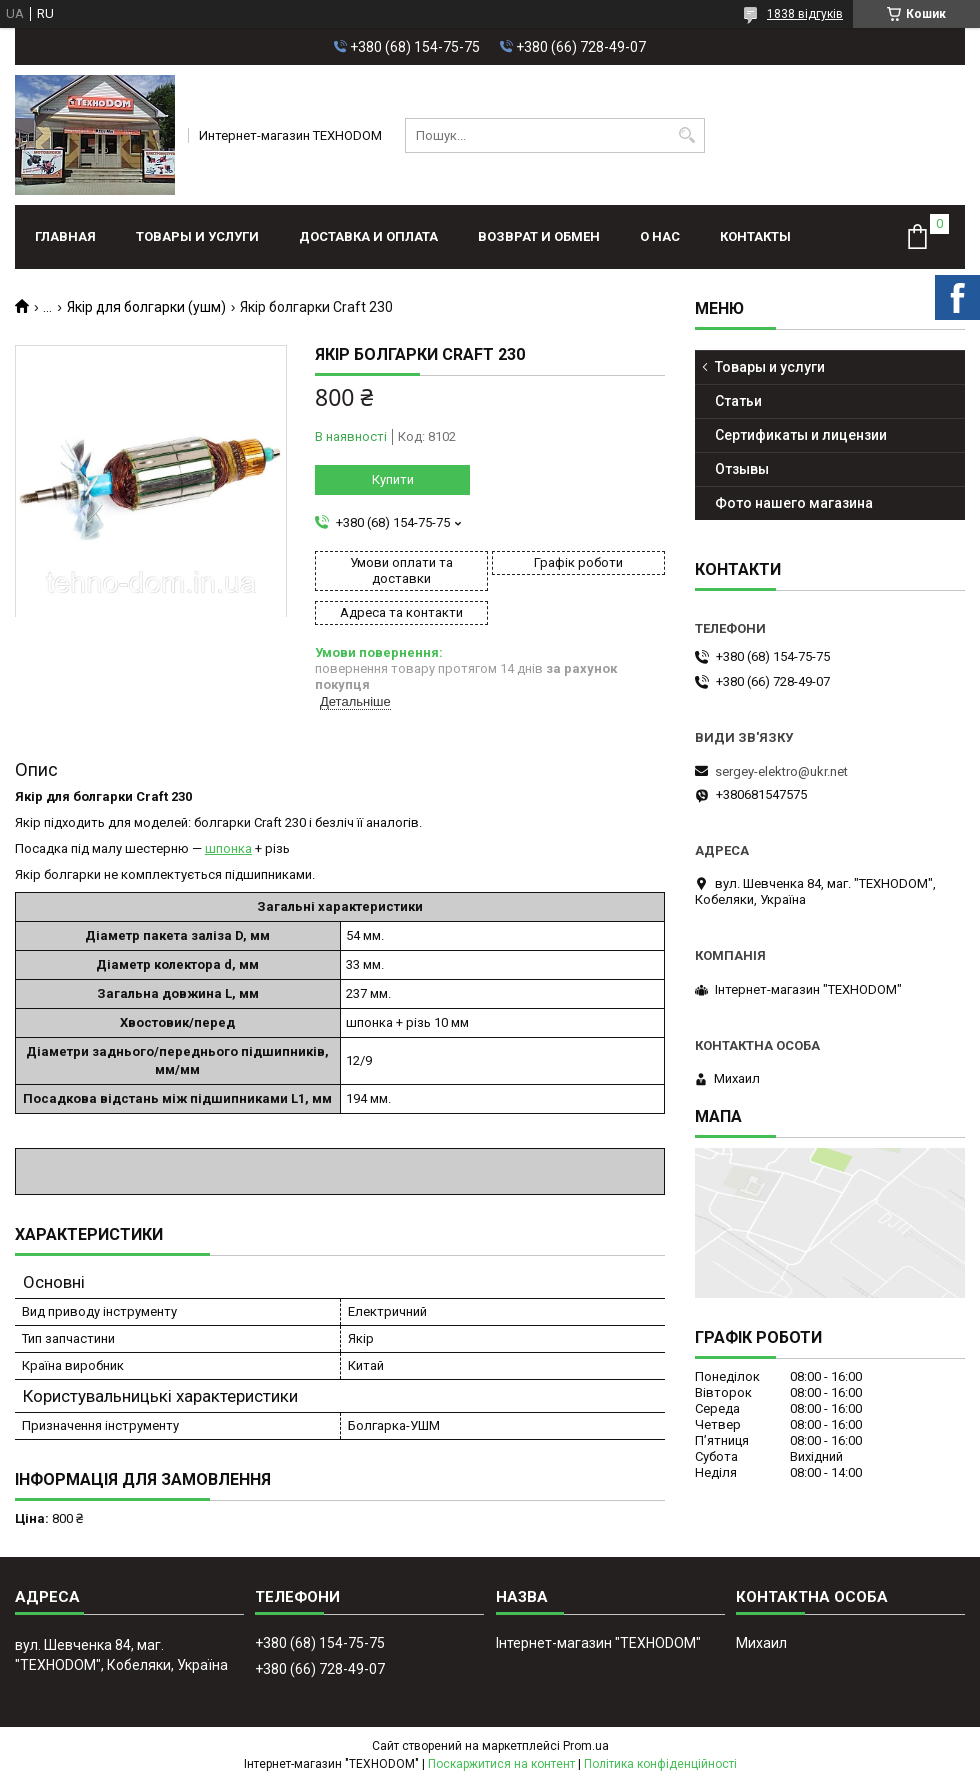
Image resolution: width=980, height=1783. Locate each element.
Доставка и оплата (368, 236)
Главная (65, 236)
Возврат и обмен (539, 236)
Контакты (755, 236)
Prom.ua (586, 1746)
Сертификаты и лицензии (801, 435)
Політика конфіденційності (660, 1764)
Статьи (738, 401)
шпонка (228, 848)
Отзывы (742, 469)
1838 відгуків (805, 14)
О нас (660, 236)
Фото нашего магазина (794, 503)
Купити (393, 479)
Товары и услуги (197, 236)
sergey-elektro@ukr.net (781, 771)
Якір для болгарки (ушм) (146, 307)
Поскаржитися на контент (501, 1764)
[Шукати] (687, 135)
